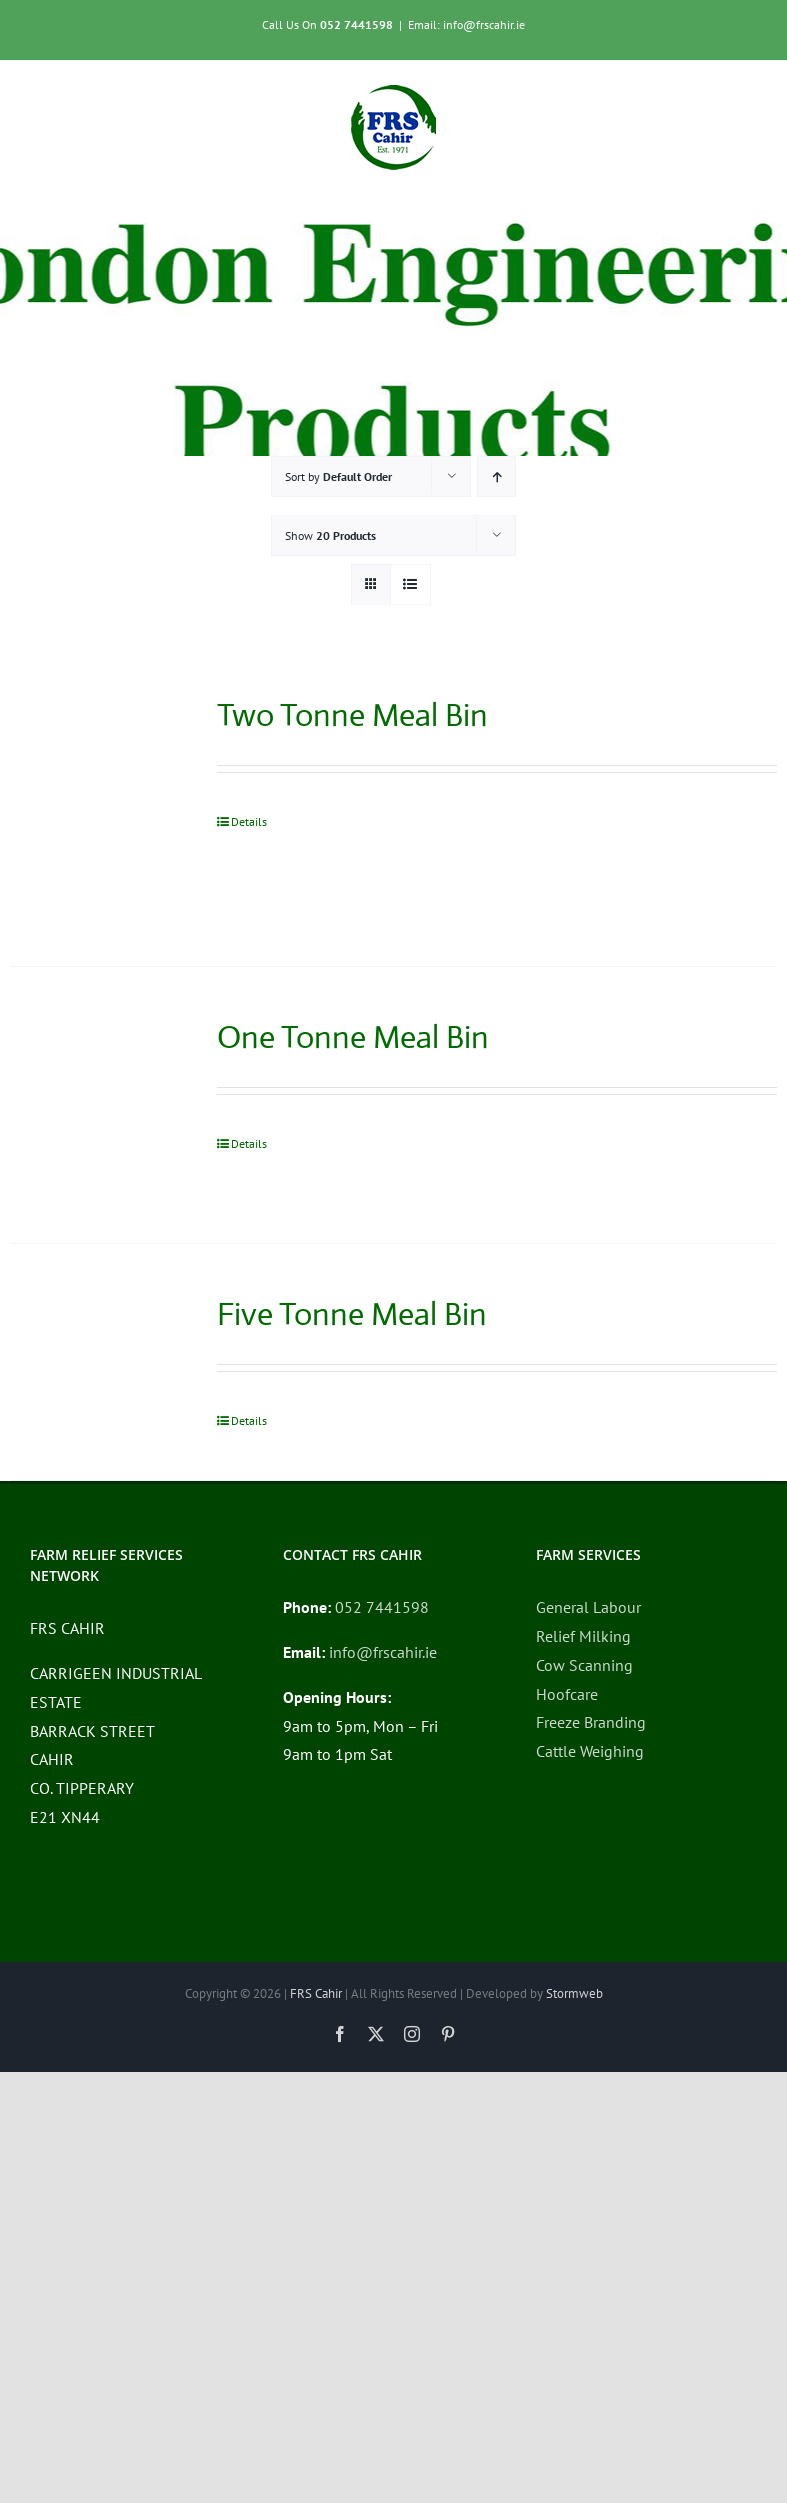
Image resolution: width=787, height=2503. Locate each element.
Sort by (338, 476)
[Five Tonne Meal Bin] (98, 1360)
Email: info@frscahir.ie (466, 24)
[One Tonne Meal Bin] (98, 1105)
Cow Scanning (584, 1665)
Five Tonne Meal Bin (352, 1314)
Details (249, 821)
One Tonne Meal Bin (353, 1037)
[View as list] (410, 584)
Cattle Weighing (590, 1751)
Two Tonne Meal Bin (352, 715)
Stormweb (574, 1993)
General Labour (588, 1607)
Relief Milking (583, 1636)
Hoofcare (567, 1694)
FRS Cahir (316, 1993)
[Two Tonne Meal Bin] (98, 805)
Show (330, 535)
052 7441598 (356, 24)
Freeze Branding (591, 1722)
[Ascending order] (496, 476)
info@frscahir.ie (383, 1652)
